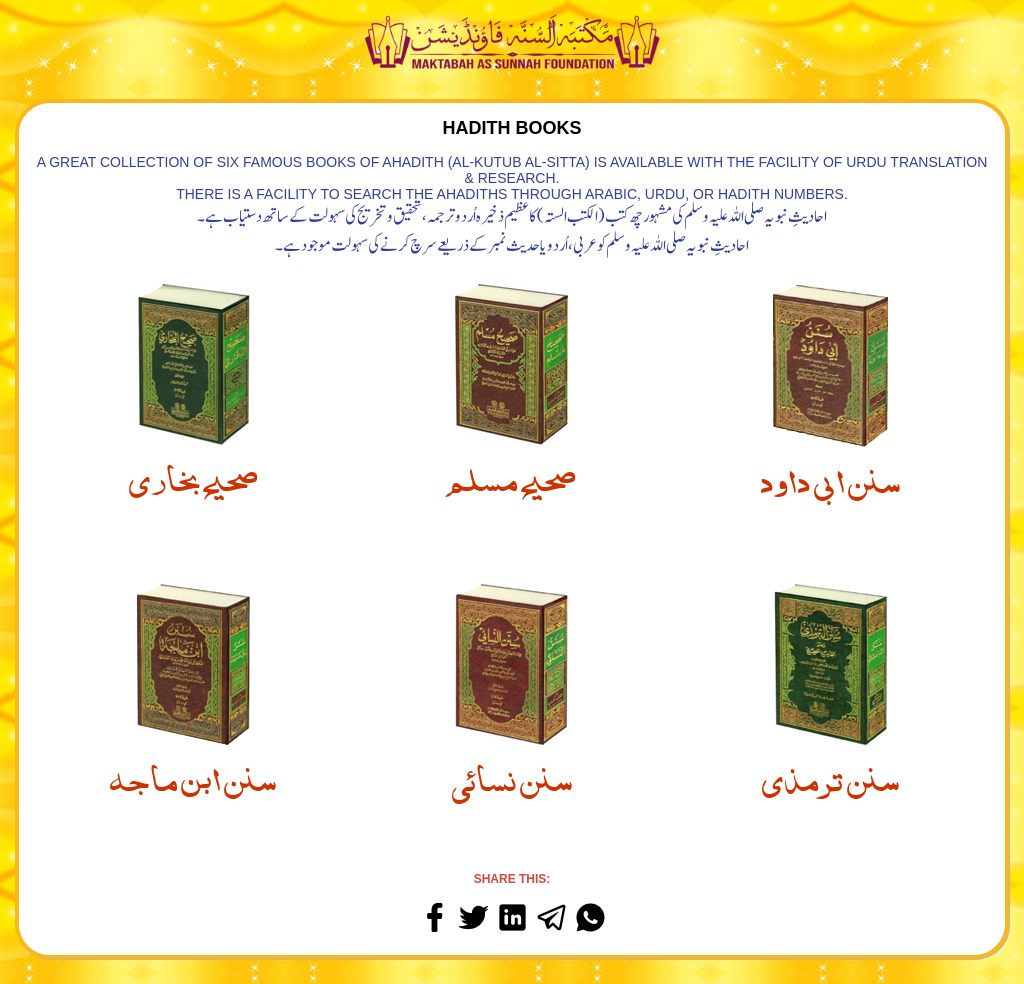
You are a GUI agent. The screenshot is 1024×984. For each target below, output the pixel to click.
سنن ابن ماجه (193, 775)
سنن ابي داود (830, 477)
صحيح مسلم (511, 475)
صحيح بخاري (193, 475)
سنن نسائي (512, 775)
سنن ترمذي (830, 775)
